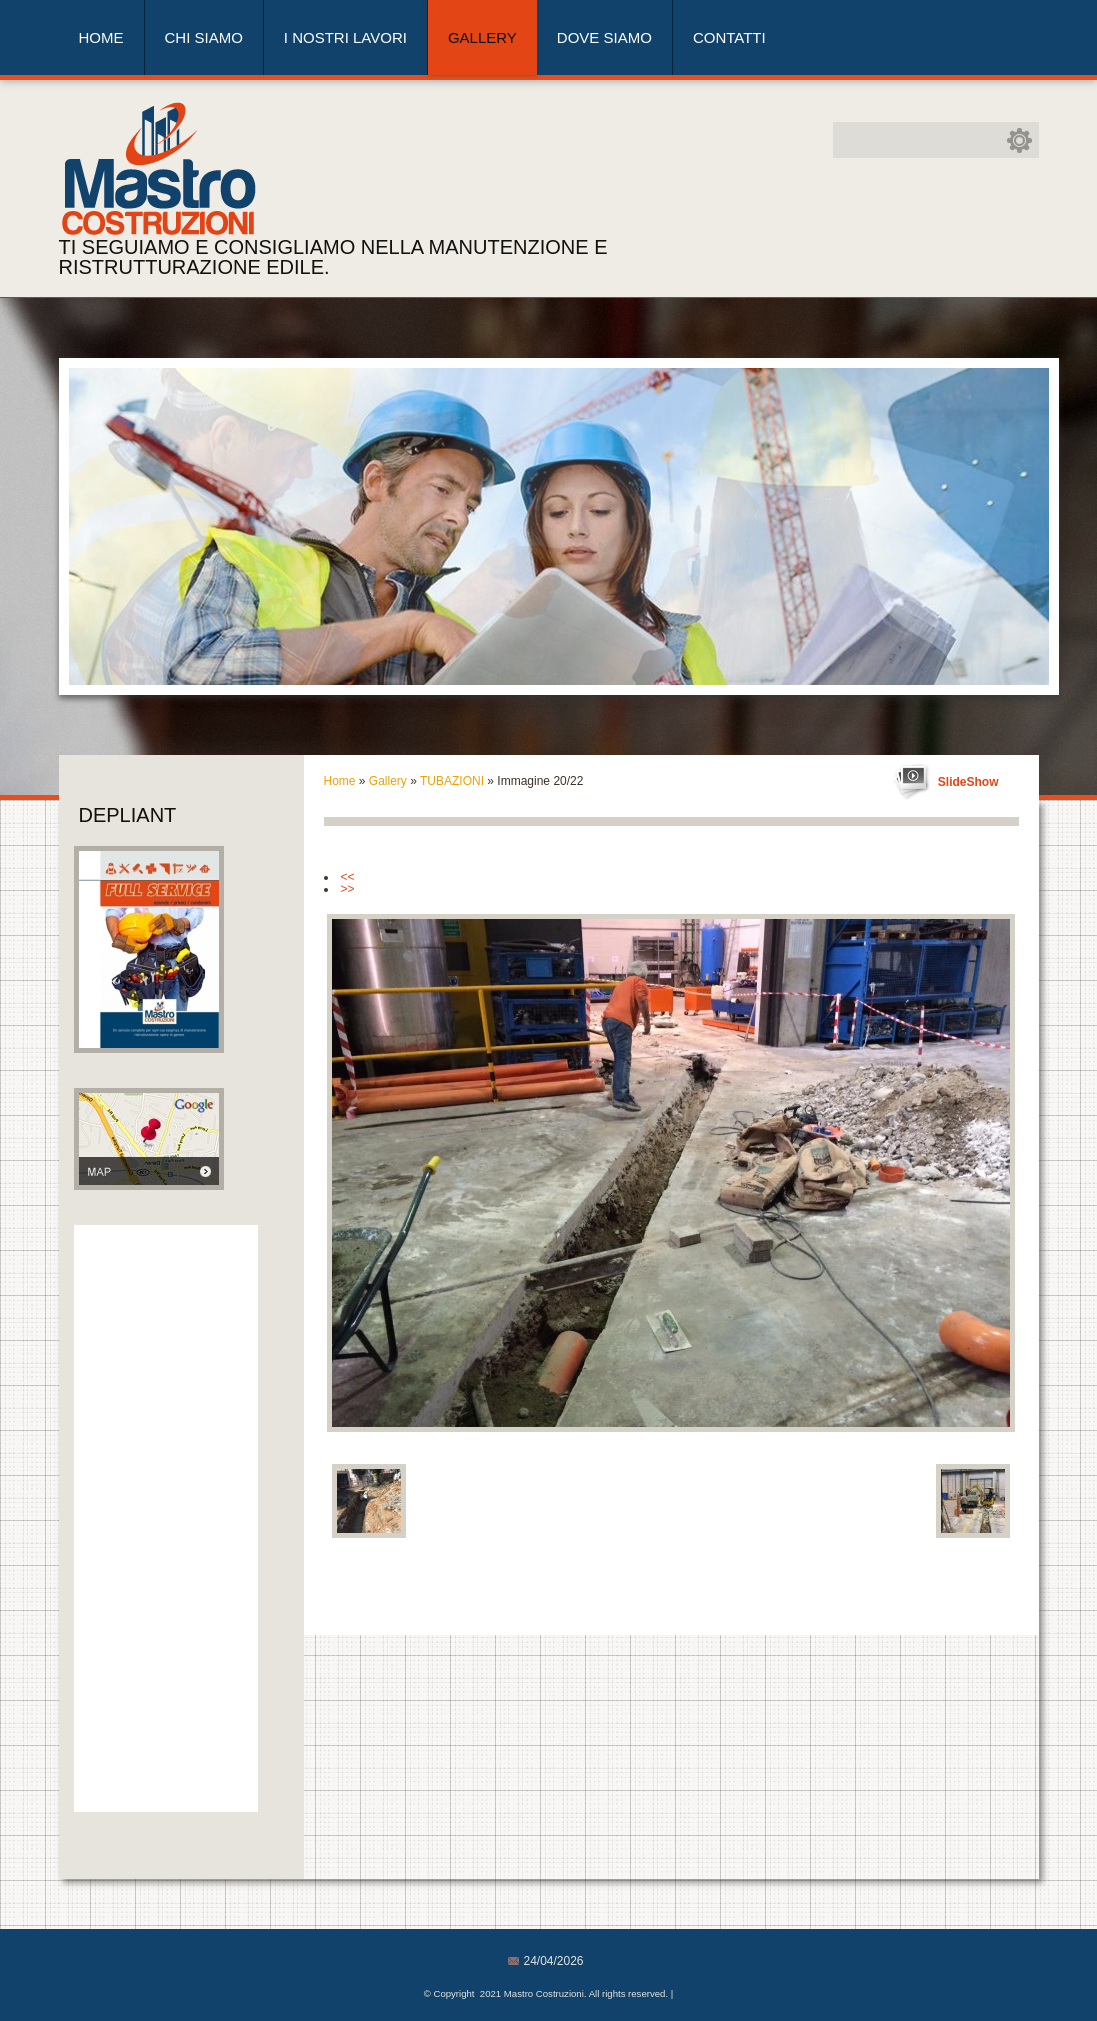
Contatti (729, 37)
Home (101, 37)
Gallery (482, 37)
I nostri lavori (345, 37)
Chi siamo (204, 37)
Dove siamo (604, 37)
